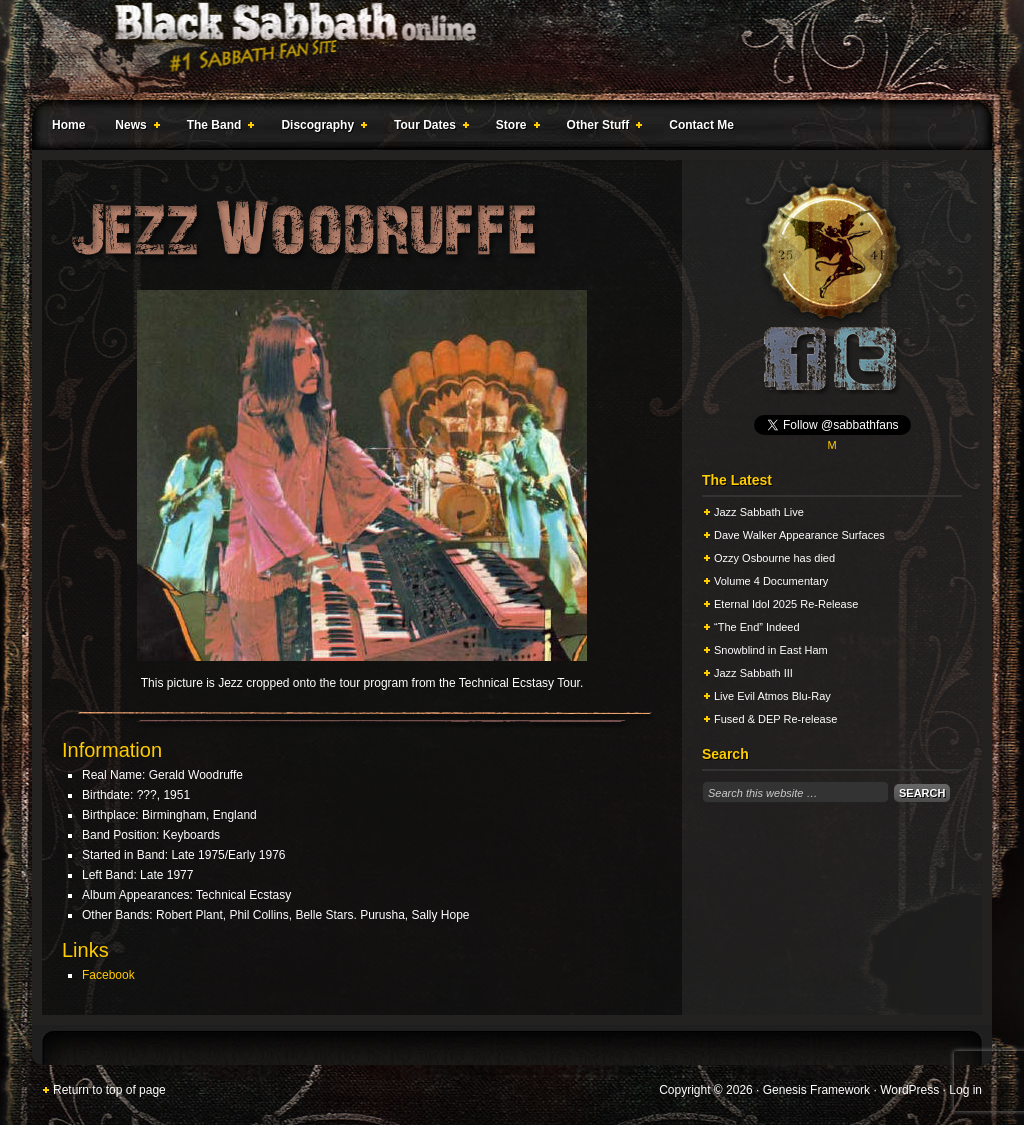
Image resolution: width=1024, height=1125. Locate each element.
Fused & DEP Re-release (775, 719)
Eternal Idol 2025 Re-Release (786, 604)
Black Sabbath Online (502, 50)
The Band (217, 128)
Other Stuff (601, 128)
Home (68, 125)
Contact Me (701, 125)
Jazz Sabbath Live (759, 512)
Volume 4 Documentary (771, 581)
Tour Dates (427, 128)
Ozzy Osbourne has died (774, 558)
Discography (320, 128)
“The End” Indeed (757, 627)
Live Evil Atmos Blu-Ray (772, 696)
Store (514, 128)
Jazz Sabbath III (753, 673)
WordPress (909, 1090)
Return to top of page (109, 1090)
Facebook (108, 975)
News (133, 128)
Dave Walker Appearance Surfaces (799, 535)
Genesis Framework (816, 1090)
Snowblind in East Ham (771, 650)
